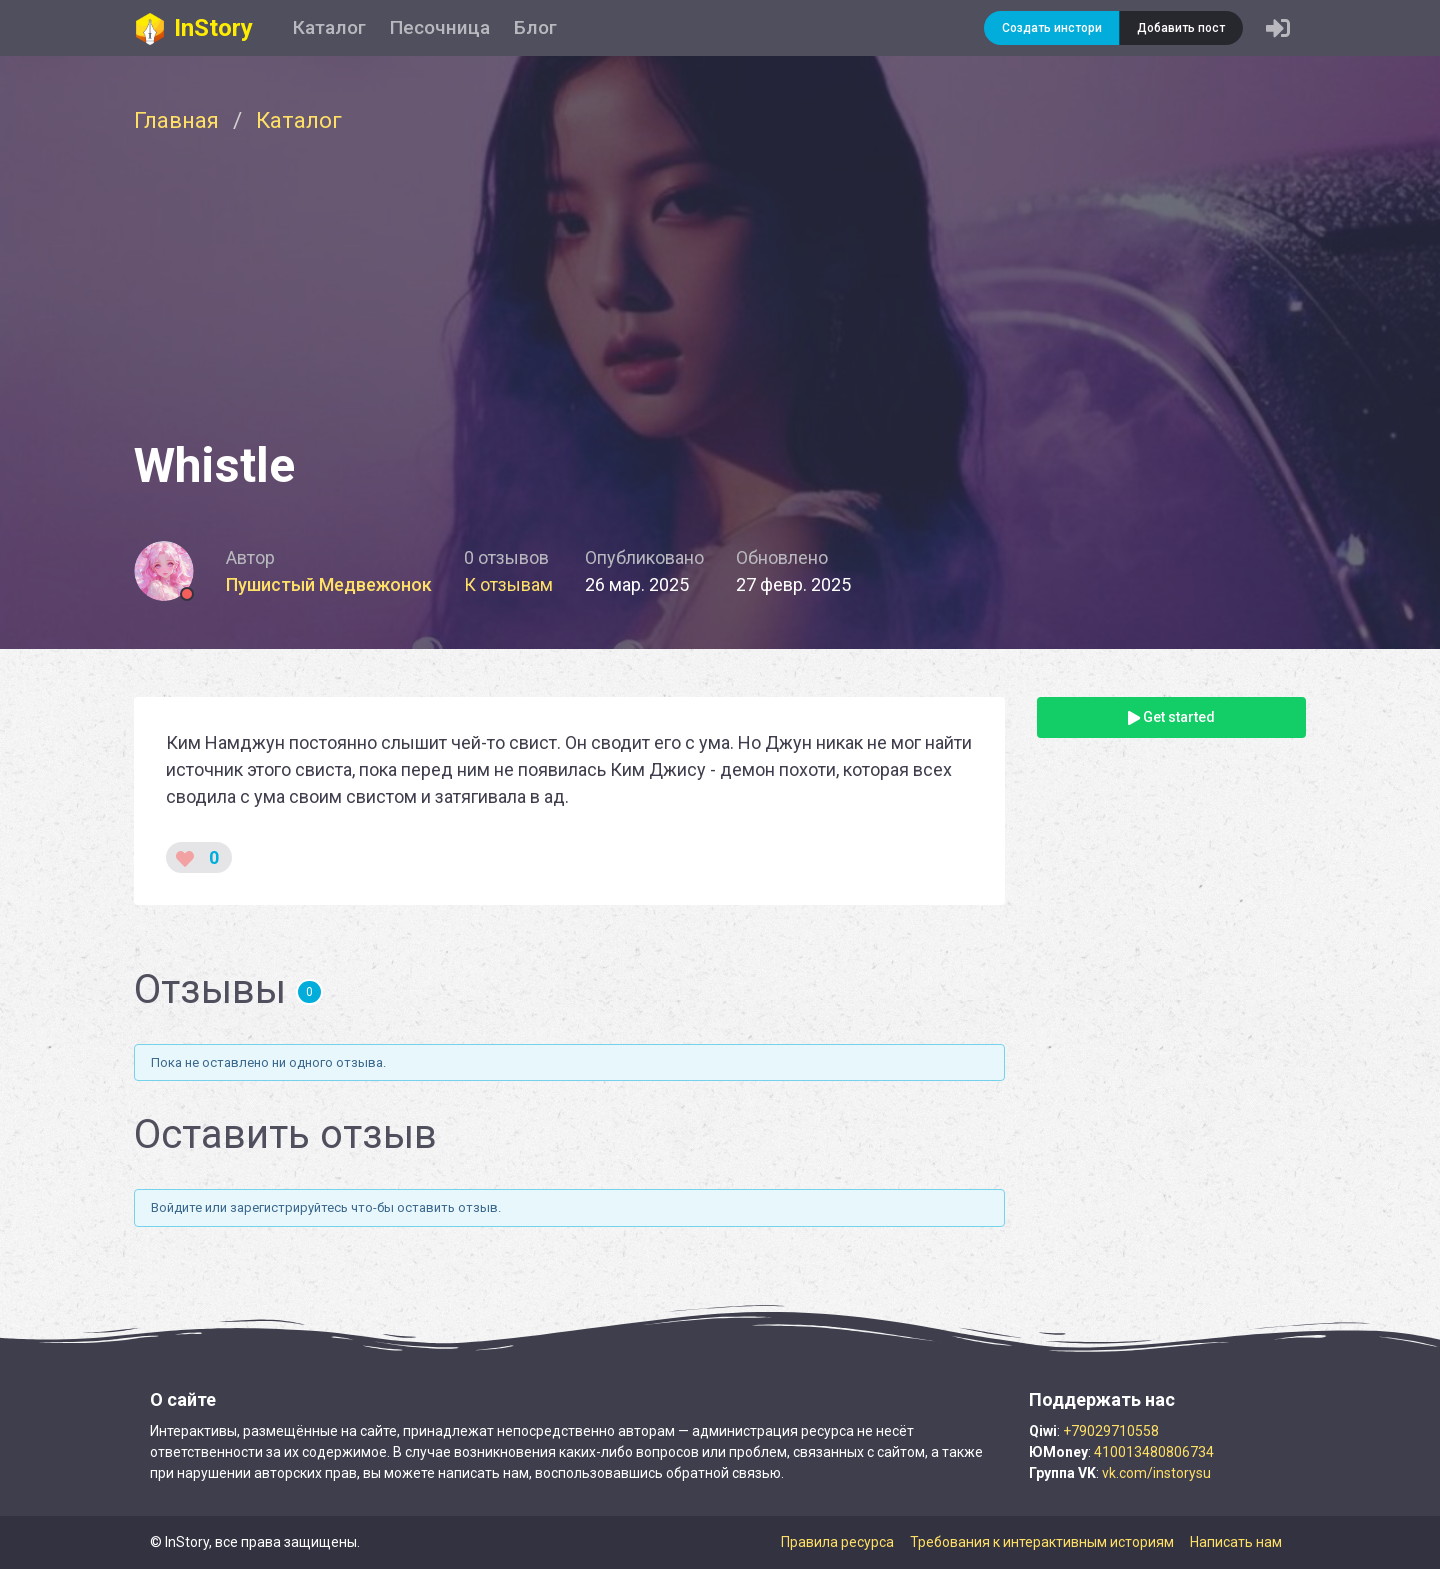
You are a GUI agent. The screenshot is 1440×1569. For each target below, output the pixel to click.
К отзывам (508, 584)
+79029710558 (1111, 1431)
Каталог (329, 27)
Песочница (440, 27)
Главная (176, 120)
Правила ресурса (837, 1542)
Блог (535, 27)
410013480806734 (1154, 1452)
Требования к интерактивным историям (1042, 1542)
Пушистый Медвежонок (329, 584)
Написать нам (1236, 1542)
